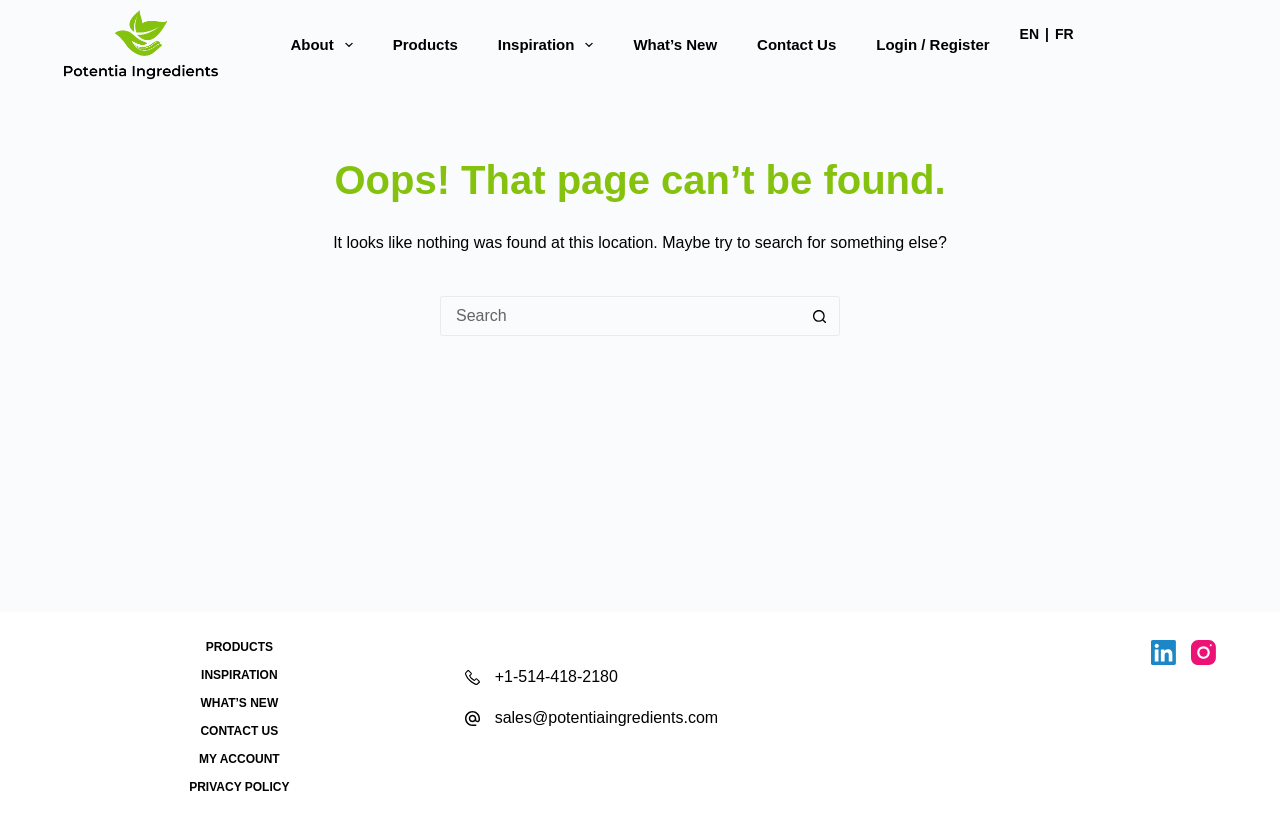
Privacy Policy (239, 787)
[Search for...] (620, 316)
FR (1064, 34)
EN (1029, 34)
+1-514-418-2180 (556, 676)
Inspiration (550, 45)
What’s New (675, 44)
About (325, 45)
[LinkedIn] (1163, 652)
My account (239, 759)
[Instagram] (1203, 652)
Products (425, 44)
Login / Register (932, 44)
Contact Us (796, 44)
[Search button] (820, 316)
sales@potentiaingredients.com (606, 717)
